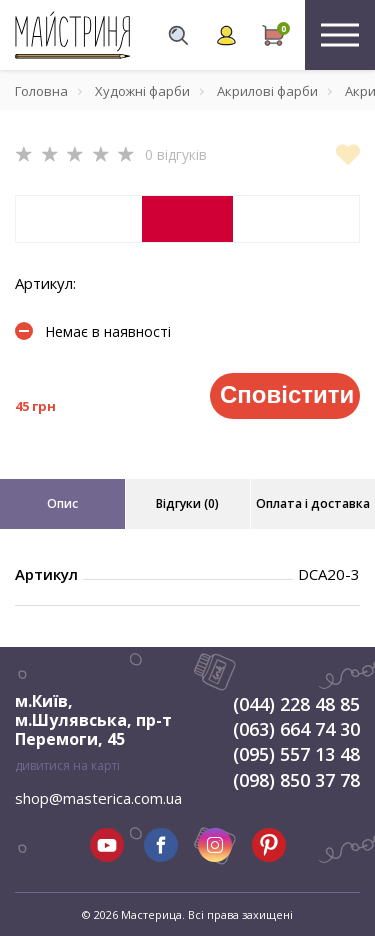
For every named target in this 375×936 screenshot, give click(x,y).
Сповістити (287, 394)
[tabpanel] (187, 219)
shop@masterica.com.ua (98, 798)
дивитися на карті (67, 765)
